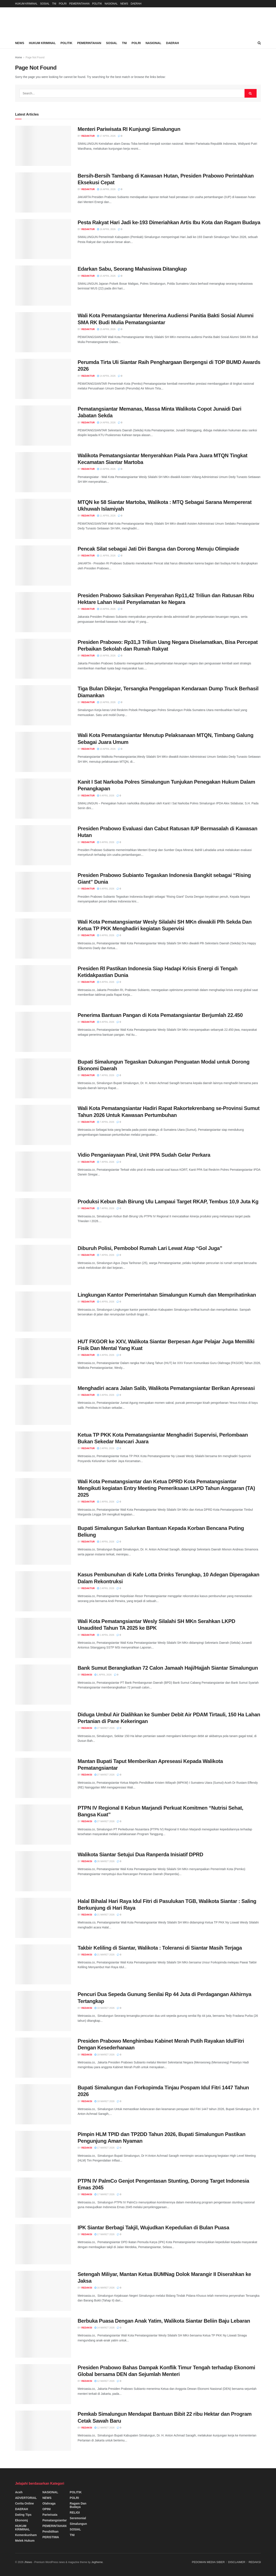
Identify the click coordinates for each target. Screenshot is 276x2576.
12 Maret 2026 (104, 2381)
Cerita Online (24, 2503)
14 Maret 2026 (104, 2327)
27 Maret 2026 (104, 1728)
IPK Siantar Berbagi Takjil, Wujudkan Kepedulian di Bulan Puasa (153, 2227)
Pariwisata (49, 2514)
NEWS (124, 3)
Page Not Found (35, 57)
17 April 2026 (106, 136)
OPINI (46, 2509)
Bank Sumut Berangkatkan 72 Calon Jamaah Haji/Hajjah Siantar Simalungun (168, 1668)
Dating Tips (23, 2514)
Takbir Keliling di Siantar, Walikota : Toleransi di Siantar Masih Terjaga (160, 1948)
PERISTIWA (50, 2537)
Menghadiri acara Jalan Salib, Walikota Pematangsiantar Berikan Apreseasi (166, 1388)
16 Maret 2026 (104, 2287)
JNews (28, 2562)
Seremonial (78, 2518)
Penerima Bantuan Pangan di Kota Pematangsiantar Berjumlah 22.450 (160, 1015)
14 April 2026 (106, 376)
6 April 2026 (105, 1301)
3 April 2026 (105, 1395)
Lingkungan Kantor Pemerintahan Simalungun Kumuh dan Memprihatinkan (167, 1295)
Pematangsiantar (54, 2520)
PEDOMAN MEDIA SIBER (208, 2562)
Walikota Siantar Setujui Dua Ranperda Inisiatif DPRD (140, 1854)
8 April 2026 (105, 982)
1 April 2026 (105, 1635)
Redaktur (88, 136)
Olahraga (49, 2503)
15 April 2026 (106, 276)
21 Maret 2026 (104, 1914)
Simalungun (78, 2523)
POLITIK (97, 3)
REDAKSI (255, 2562)
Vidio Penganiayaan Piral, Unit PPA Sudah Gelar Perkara (144, 1155)
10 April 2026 (106, 609)
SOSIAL (44, 3)
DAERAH (136, 3)
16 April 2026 (106, 189)
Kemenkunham (26, 2535)
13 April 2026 (106, 469)
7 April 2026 (105, 1075)
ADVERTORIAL (26, 2498)
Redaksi (87, 1674)
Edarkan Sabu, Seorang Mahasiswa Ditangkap (132, 269)
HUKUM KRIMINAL (26, 3)
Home (18, 57)
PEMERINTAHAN (79, 3)
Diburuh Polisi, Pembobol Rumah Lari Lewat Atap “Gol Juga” (150, 1248)
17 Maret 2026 (104, 2147)
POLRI (63, 3)
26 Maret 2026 (104, 1861)
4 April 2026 (105, 1355)
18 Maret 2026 (104, 2008)
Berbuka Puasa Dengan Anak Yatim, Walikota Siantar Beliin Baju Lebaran (164, 2321)
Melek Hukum (24, 2540)
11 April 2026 (106, 515)
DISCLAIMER (236, 2562)
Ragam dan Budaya (78, 2505)
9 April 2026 (105, 795)
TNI (54, 3)
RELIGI (75, 2512)
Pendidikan (50, 2531)
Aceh (18, 2492)
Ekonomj (21, 2520)
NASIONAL (111, 3)
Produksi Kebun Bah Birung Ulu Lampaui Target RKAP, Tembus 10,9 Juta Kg (168, 1201)
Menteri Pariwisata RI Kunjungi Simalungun (129, 129)
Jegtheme (97, 2562)
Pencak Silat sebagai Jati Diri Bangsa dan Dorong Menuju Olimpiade (158, 549)
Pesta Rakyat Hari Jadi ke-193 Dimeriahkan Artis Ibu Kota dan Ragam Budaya (169, 222)
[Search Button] (251, 93)
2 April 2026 (105, 1448)
